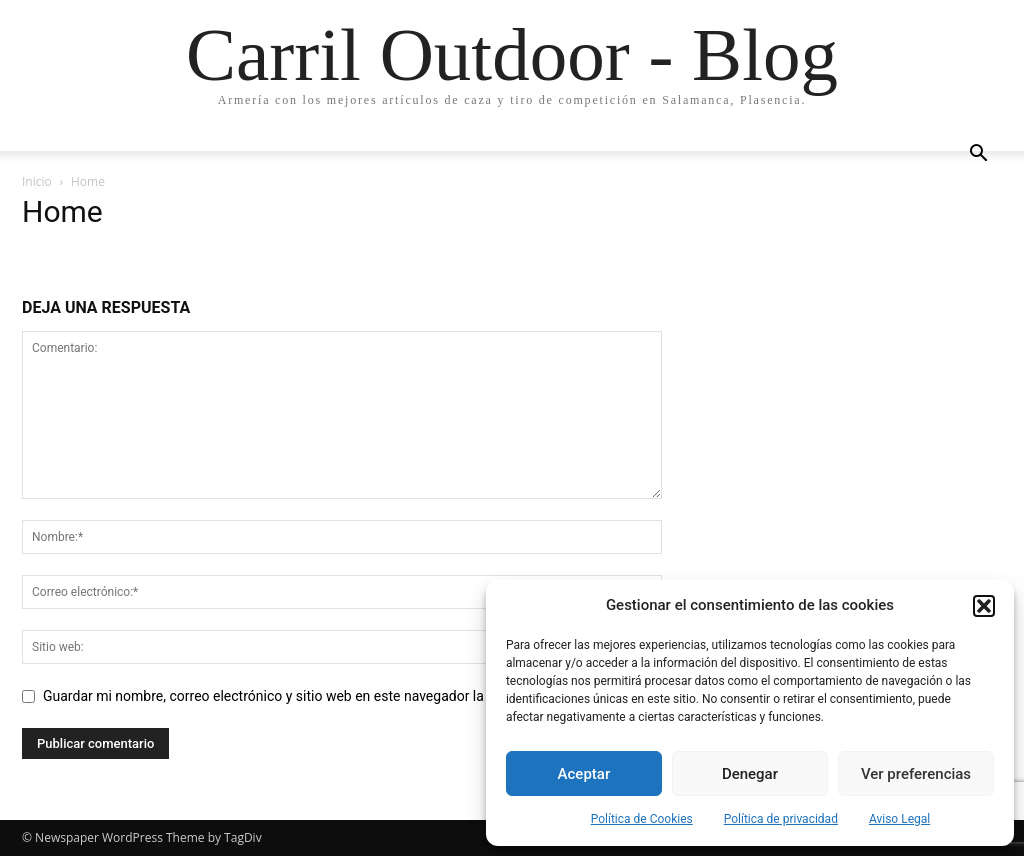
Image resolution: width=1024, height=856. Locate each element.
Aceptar (584, 774)
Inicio (37, 181)
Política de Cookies (642, 819)
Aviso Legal (899, 819)
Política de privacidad (781, 819)
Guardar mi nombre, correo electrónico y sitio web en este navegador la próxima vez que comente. (347, 696)
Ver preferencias (916, 774)
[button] (984, 606)
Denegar (750, 774)
